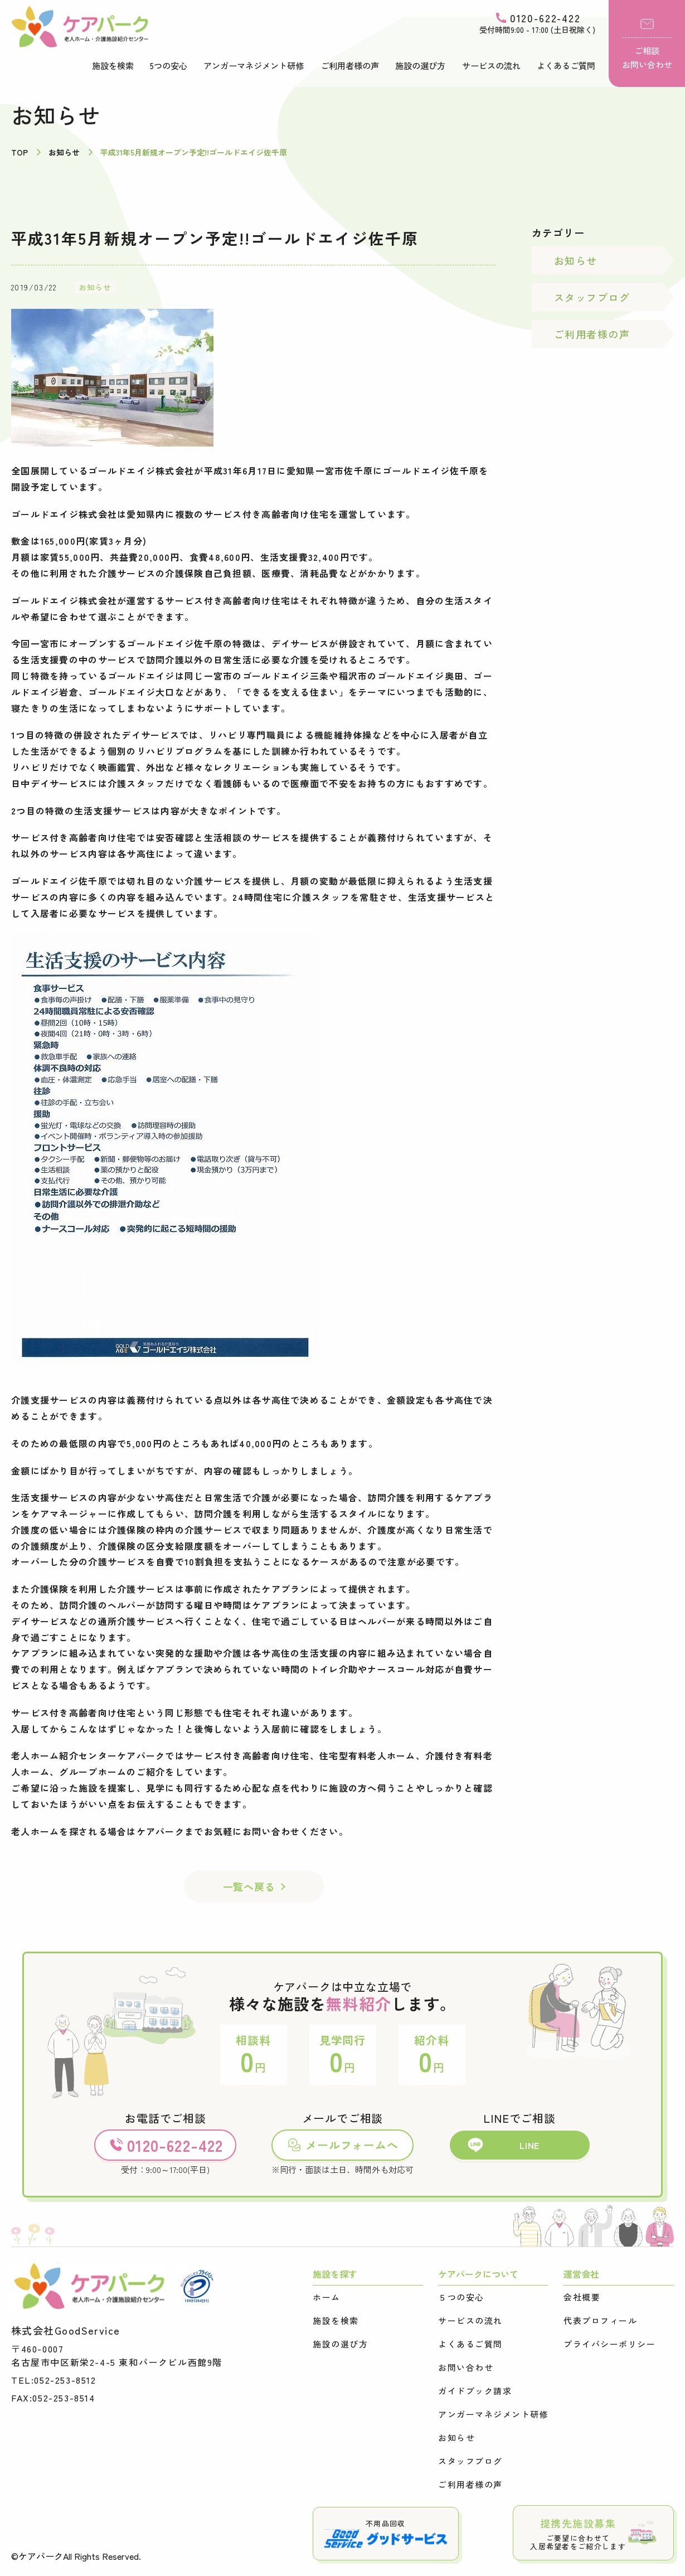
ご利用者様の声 (349, 65)
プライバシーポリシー (609, 2344)
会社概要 (581, 2297)
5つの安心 (168, 65)
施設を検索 (113, 65)
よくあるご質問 (566, 65)
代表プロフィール (600, 2321)
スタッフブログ (592, 297)
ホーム (327, 2297)
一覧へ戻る (249, 1886)
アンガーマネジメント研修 (253, 65)
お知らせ (95, 287)
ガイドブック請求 (475, 2391)
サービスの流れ (491, 65)
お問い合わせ (465, 2367)
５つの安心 (461, 2297)
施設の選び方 (420, 65)
